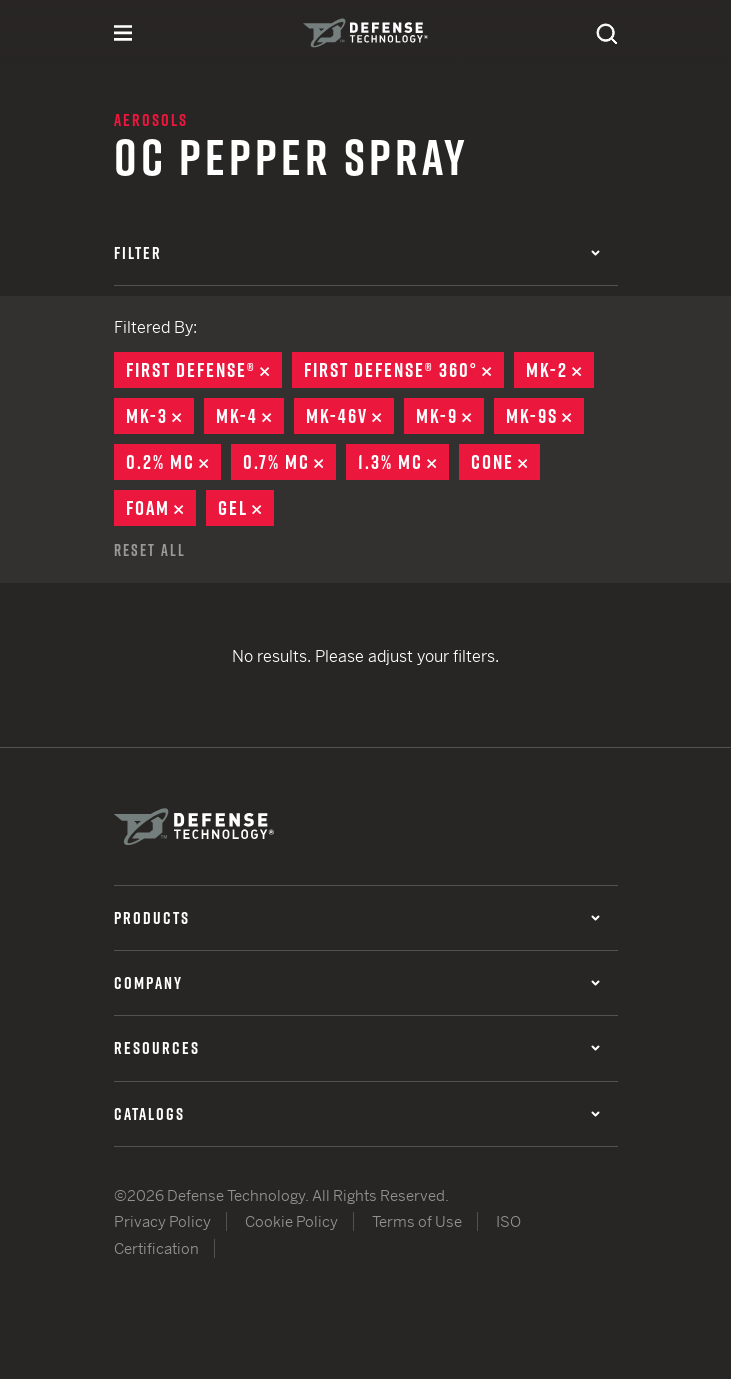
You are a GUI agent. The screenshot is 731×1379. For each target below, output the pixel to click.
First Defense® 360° (404, 370)
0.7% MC (289, 462)
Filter (357, 253)
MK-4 (250, 416)
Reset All (150, 550)
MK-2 (560, 370)
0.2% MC (173, 462)
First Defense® (204, 370)
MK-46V (350, 416)
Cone (505, 462)
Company (357, 983)
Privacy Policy (162, 1221)
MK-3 (160, 416)
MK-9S (545, 416)
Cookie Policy (291, 1221)
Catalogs (357, 1114)
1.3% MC (403, 462)
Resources (357, 1048)
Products (357, 918)
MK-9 (450, 416)
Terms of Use (417, 1221)
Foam (161, 508)
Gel (246, 508)
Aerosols (151, 120)
